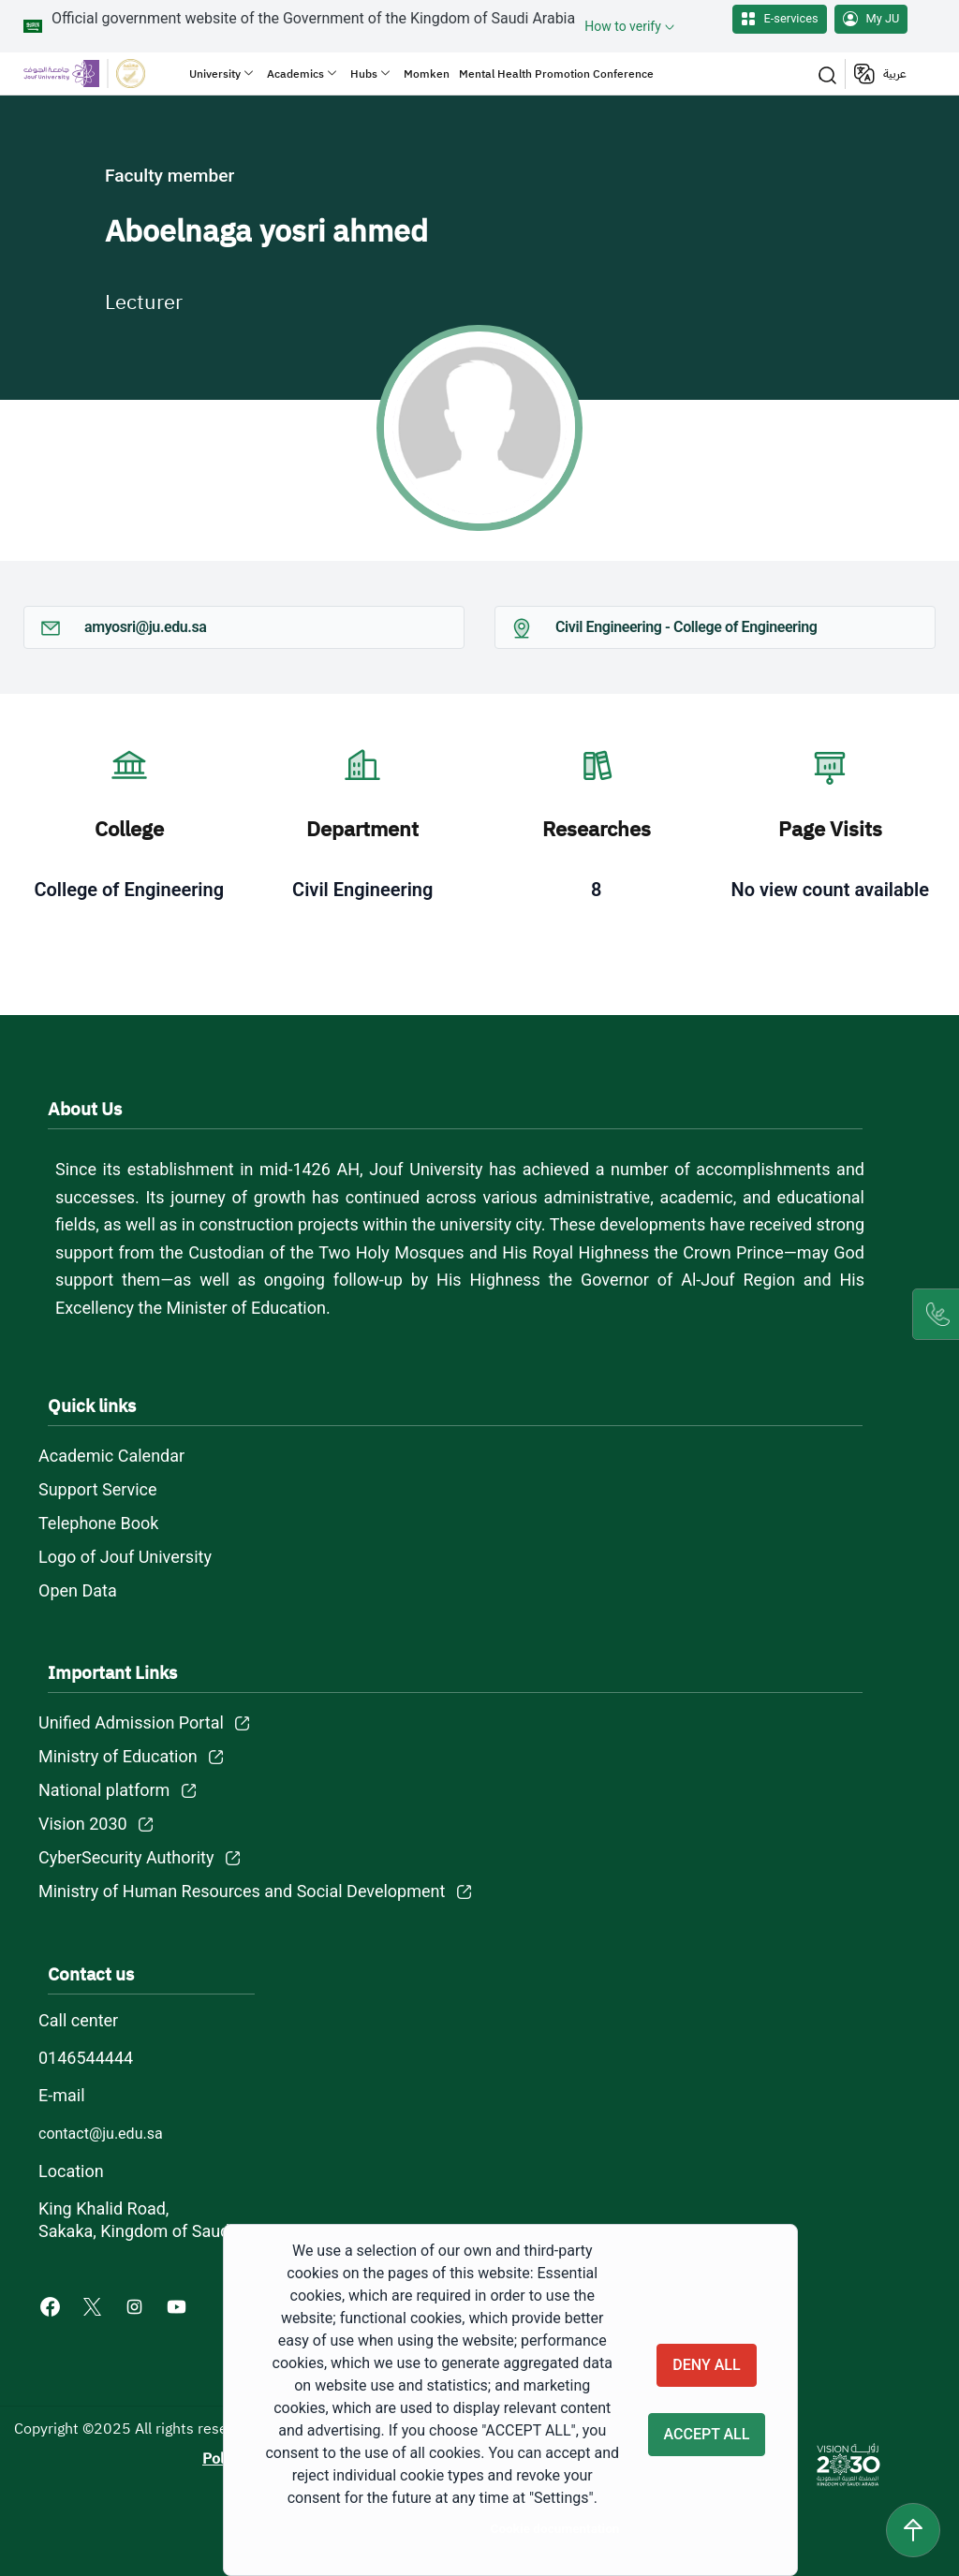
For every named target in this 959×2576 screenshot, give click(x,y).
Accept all (707, 2435)
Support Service (97, 1489)
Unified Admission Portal (131, 1722)
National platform (104, 1790)
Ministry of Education (118, 1756)
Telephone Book (98, 1523)
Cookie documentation (555, 2528)
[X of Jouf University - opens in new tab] (94, 2306)
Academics (295, 74)
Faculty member (169, 175)
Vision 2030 (82, 1823)
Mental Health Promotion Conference (556, 74)
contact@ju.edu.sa (100, 2133)
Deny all (706, 2364)
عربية (895, 73)
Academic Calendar (111, 1455)
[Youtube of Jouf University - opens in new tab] (180, 2306)
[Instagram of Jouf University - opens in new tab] (136, 2306)
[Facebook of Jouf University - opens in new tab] (52, 2306)
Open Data (77, 1590)
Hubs (363, 74)
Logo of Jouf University (125, 1557)
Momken (427, 74)
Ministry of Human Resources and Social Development (241, 1891)
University (215, 74)
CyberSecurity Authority (126, 1857)
